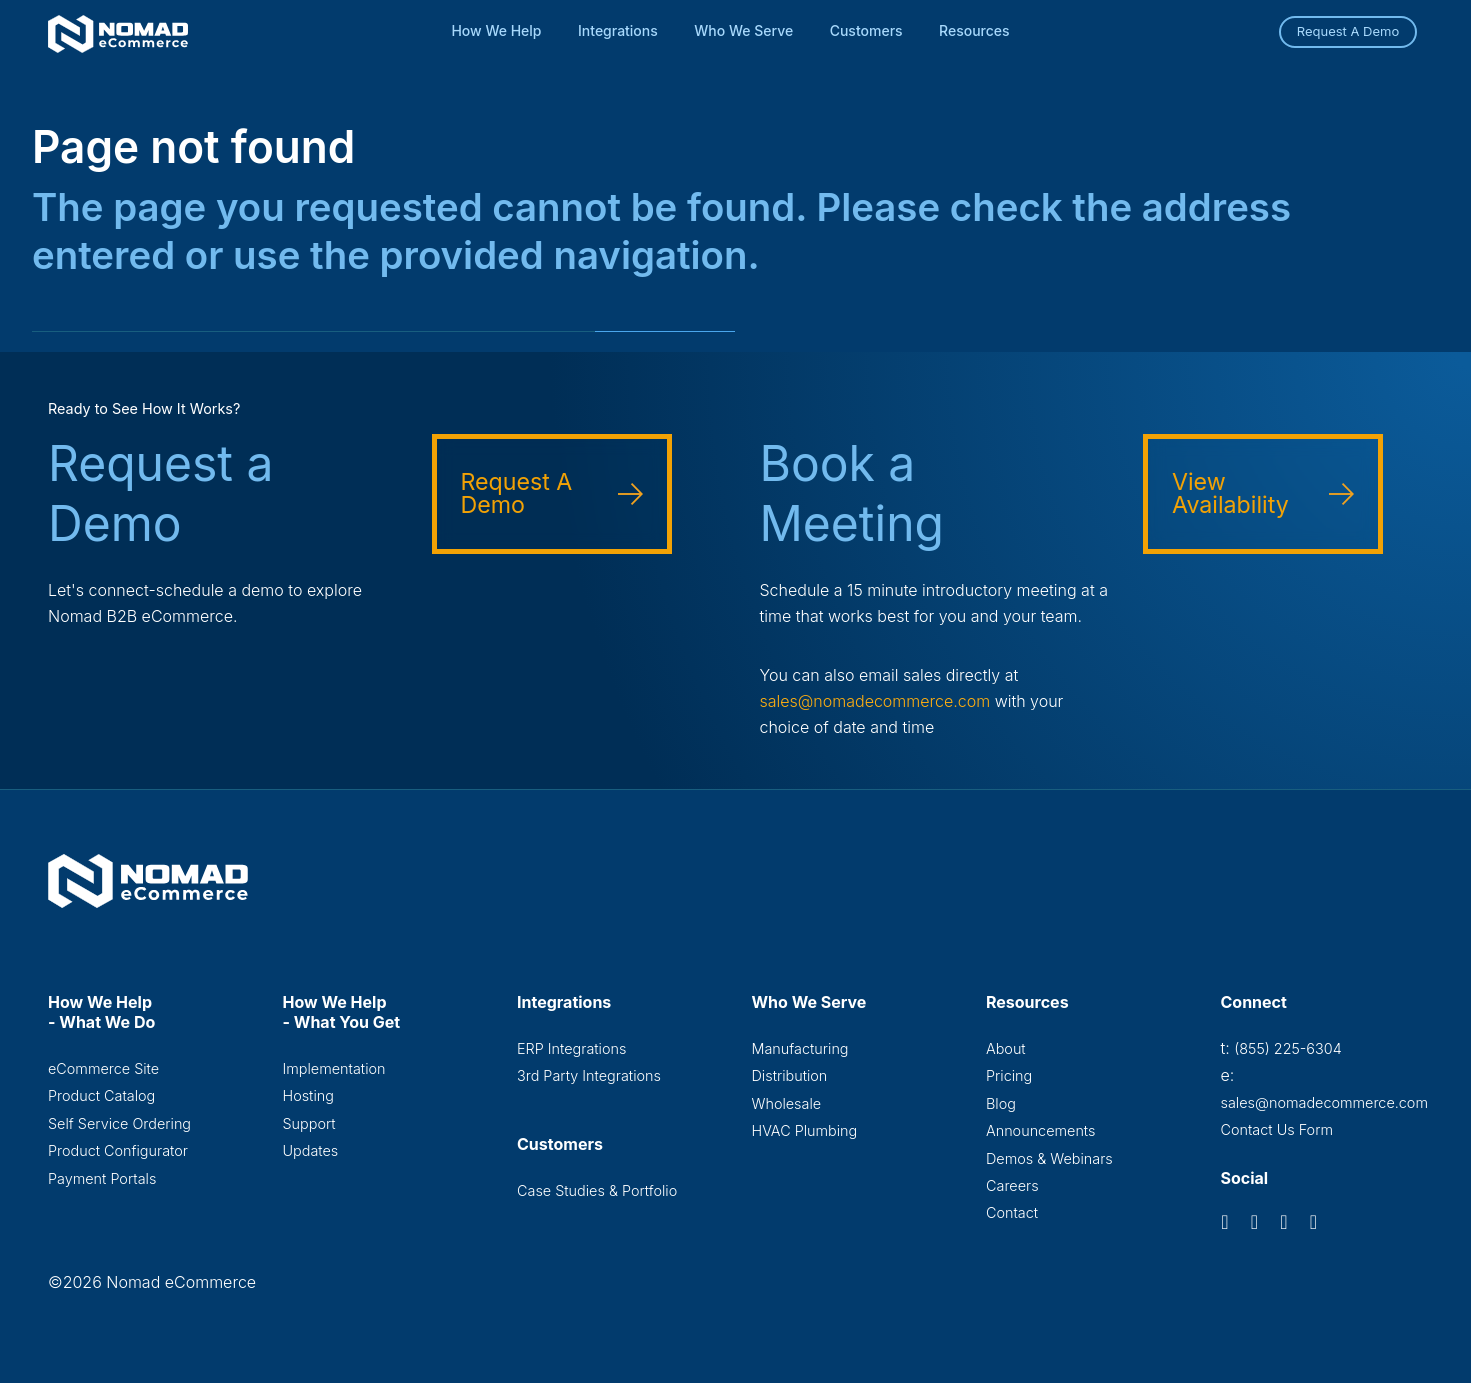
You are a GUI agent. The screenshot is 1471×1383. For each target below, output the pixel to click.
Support (309, 1123)
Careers (1012, 1185)
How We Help (496, 30)
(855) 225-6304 (1287, 1048)
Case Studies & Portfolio (597, 1190)
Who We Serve (743, 30)
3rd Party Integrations (589, 1075)
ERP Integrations (571, 1048)
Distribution (790, 1075)
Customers (866, 30)
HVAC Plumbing (805, 1130)
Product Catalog (101, 1095)
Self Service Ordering (119, 1123)
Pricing (1009, 1075)
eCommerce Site (103, 1068)
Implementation (334, 1068)
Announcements (1040, 1130)
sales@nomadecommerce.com (875, 701)
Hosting (308, 1095)
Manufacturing (800, 1048)
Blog (1001, 1103)
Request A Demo (1348, 31)
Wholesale (787, 1103)
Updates (311, 1150)
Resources (974, 30)
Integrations (618, 30)
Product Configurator (118, 1150)
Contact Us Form (1277, 1129)
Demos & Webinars (1049, 1158)
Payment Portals (102, 1178)
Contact (1012, 1212)
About (1006, 1048)
